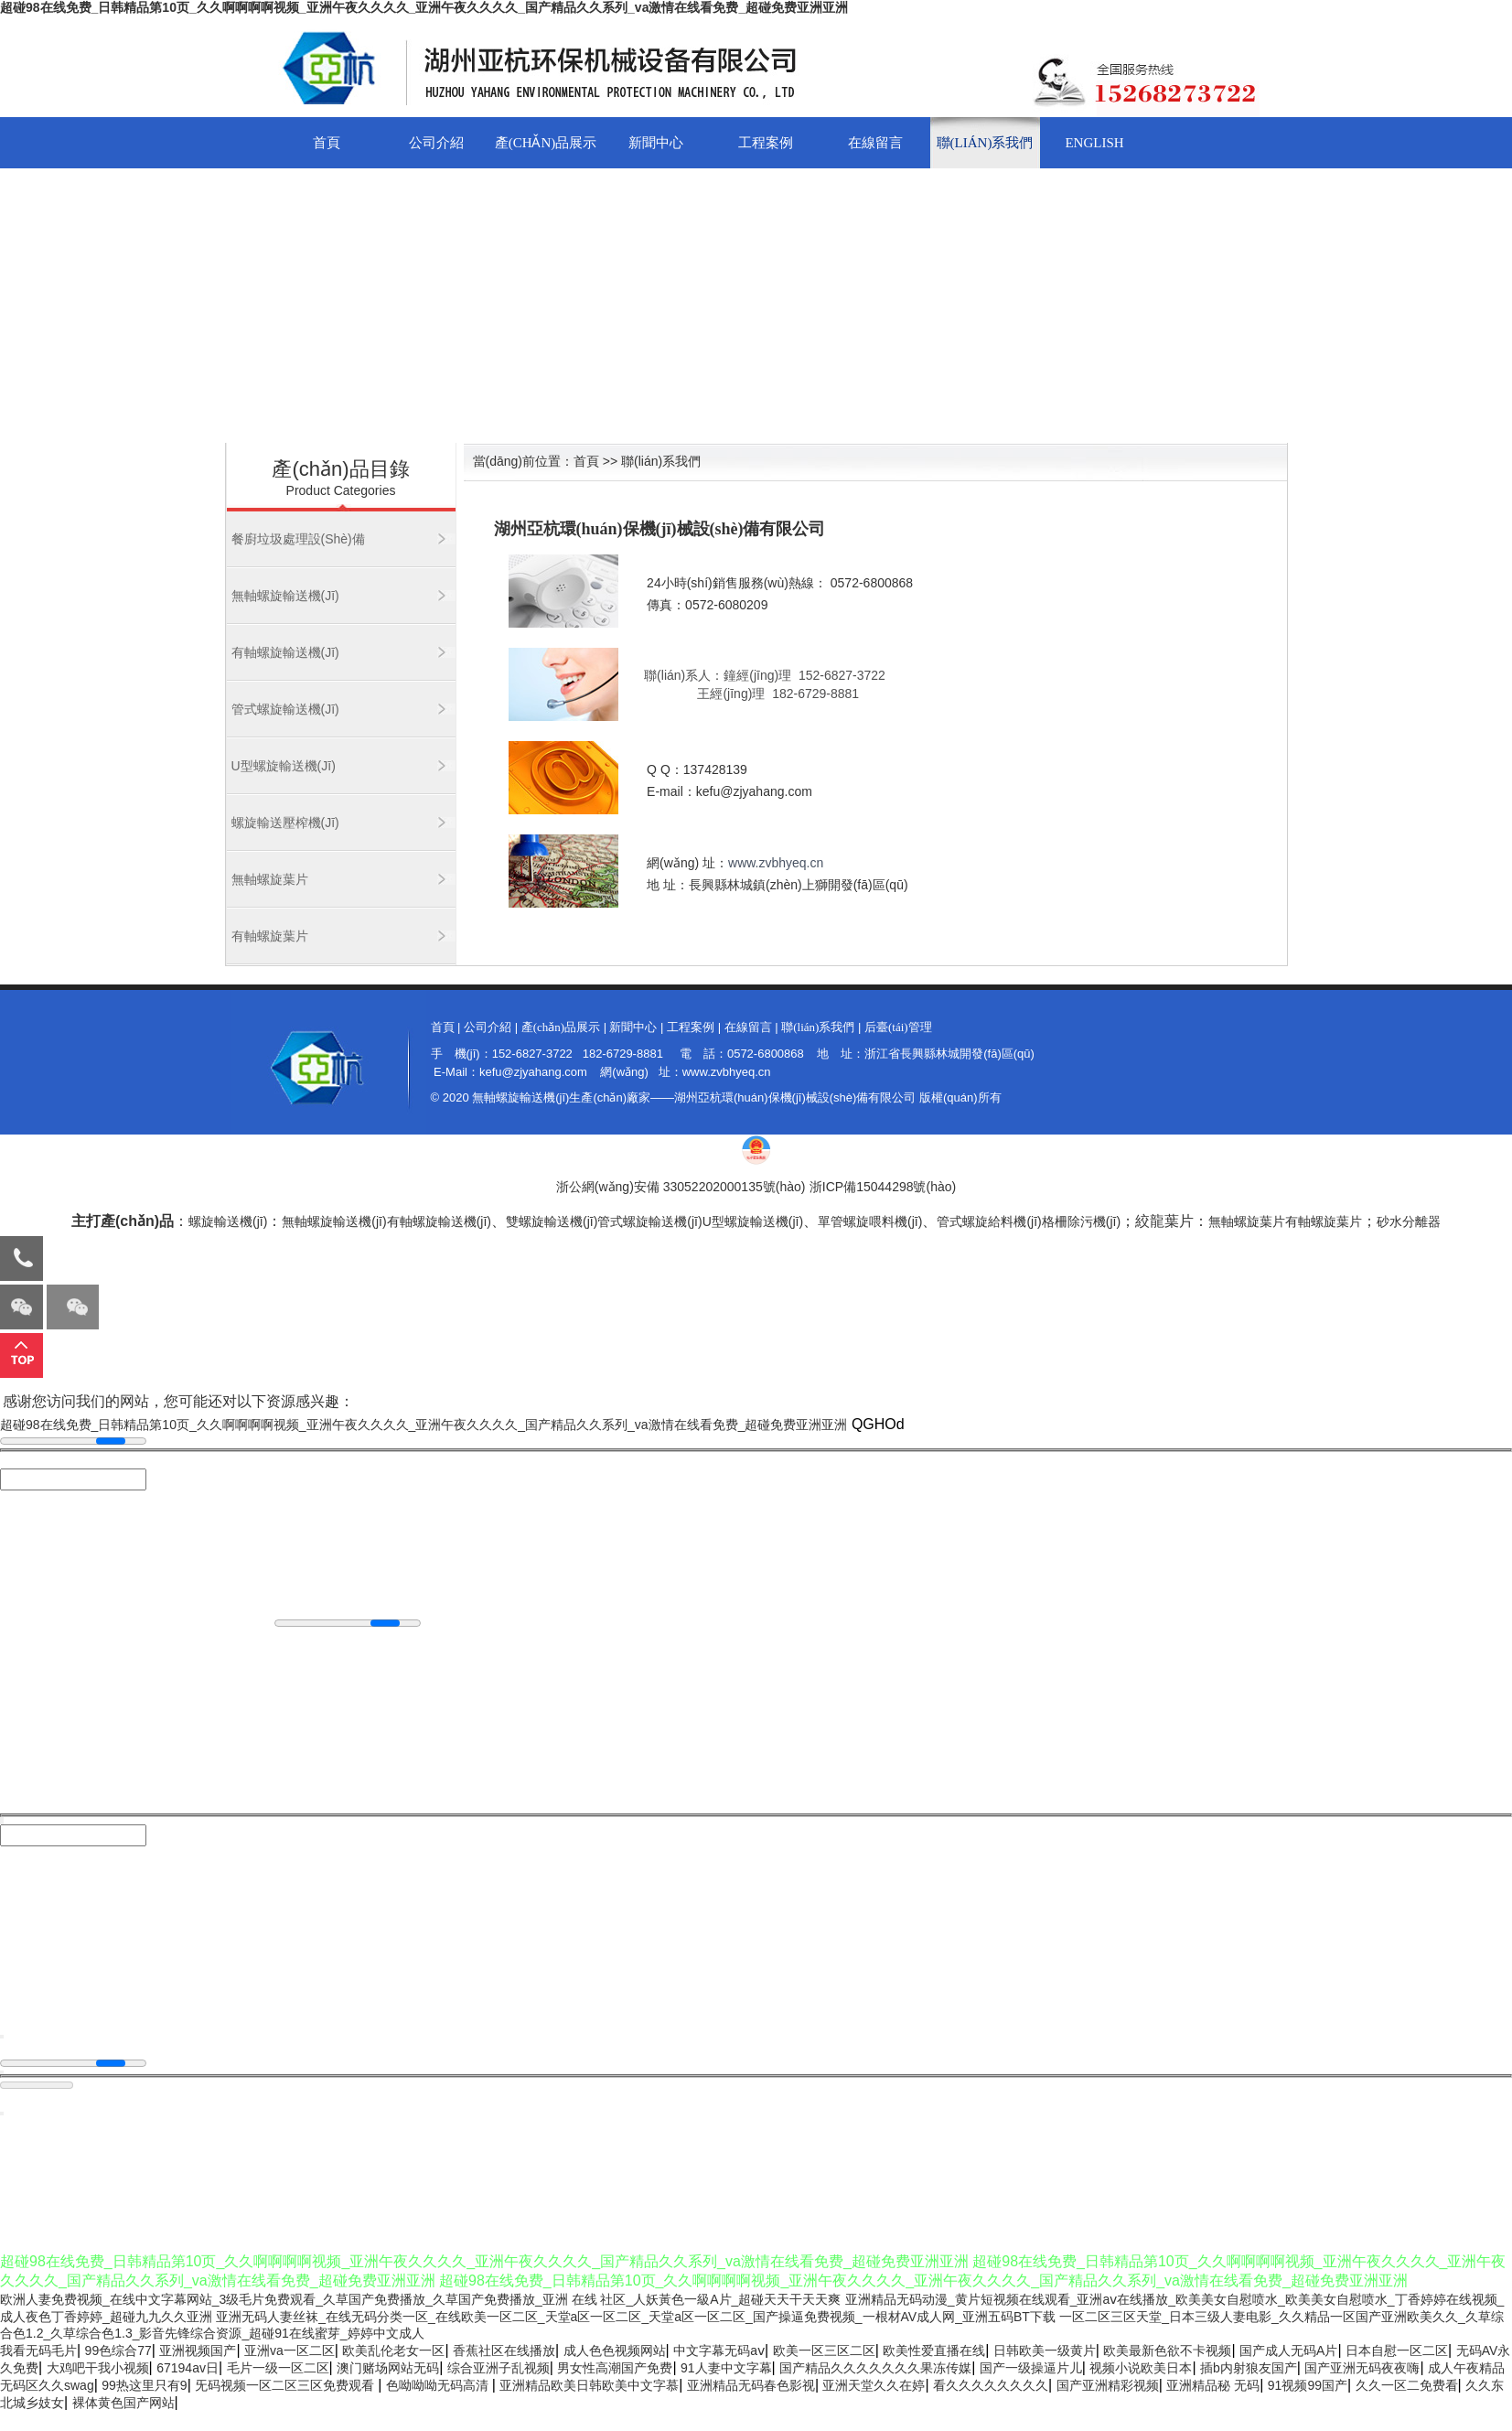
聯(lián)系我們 (985, 142)
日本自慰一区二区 (1397, 2350)
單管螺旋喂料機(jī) (870, 1221)
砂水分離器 (1409, 1221)
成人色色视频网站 (614, 2350)
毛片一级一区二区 (278, 2368)
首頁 (326, 142)
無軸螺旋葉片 (269, 879)
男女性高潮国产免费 (614, 2368)
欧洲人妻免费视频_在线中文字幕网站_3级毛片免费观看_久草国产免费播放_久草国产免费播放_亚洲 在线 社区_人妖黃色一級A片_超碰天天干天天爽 (420, 2299)
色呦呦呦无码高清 (439, 2385)
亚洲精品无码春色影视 (751, 2385)
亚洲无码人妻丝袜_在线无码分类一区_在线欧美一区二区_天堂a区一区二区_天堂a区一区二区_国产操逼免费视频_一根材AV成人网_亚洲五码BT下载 (636, 2316)
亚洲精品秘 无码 (1213, 2385)
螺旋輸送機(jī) (227, 1221)
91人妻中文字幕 (726, 2368)
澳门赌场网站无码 (388, 2368)
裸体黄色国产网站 (123, 2402)
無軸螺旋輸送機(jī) (285, 595)
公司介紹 (436, 142)
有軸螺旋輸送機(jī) (285, 652)
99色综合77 (118, 2350)
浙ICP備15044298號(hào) (883, 1186)
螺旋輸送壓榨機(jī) (285, 822)
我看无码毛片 (38, 2350)
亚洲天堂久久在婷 (873, 2385)
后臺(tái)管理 (898, 1027)
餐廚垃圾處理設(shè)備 (298, 539)
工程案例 (765, 142)
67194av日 (187, 2368)
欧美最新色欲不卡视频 (1167, 2350)
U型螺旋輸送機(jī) (283, 765)
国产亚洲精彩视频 (1107, 2385)
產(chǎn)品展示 (546, 142)
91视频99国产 (1307, 2385)
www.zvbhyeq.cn (775, 862)
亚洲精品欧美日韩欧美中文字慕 (589, 2385)
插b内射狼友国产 (1248, 2368)
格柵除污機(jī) (1081, 1221)
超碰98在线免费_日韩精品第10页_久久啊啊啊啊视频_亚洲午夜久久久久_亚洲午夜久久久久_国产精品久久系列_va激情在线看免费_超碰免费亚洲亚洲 (424, 7)
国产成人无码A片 (1288, 2350)
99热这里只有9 (144, 2385)
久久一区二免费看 (1407, 2385)
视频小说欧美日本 (1140, 2368)
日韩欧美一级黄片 (1044, 2350)
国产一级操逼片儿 (1031, 2368)
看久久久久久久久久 (990, 2385)
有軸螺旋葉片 (269, 936)
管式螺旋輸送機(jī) (285, 709)
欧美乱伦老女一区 (393, 2350)
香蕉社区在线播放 (504, 2350)
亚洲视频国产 (197, 2350)
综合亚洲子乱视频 (498, 2368)
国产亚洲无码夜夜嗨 (1362, 2368)
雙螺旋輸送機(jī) (551, 1221)
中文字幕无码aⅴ (719, 2350)
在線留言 (875, 142)
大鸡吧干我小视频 (98, 2368)
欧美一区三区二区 (824, 2350)
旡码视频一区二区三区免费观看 (286, 2385)
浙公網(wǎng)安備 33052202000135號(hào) (681, 1186)
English (1094, 142)
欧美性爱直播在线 (934, 2350)
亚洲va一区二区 (289, 2350)
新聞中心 (655, 142)
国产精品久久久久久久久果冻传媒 (875, 2368)
